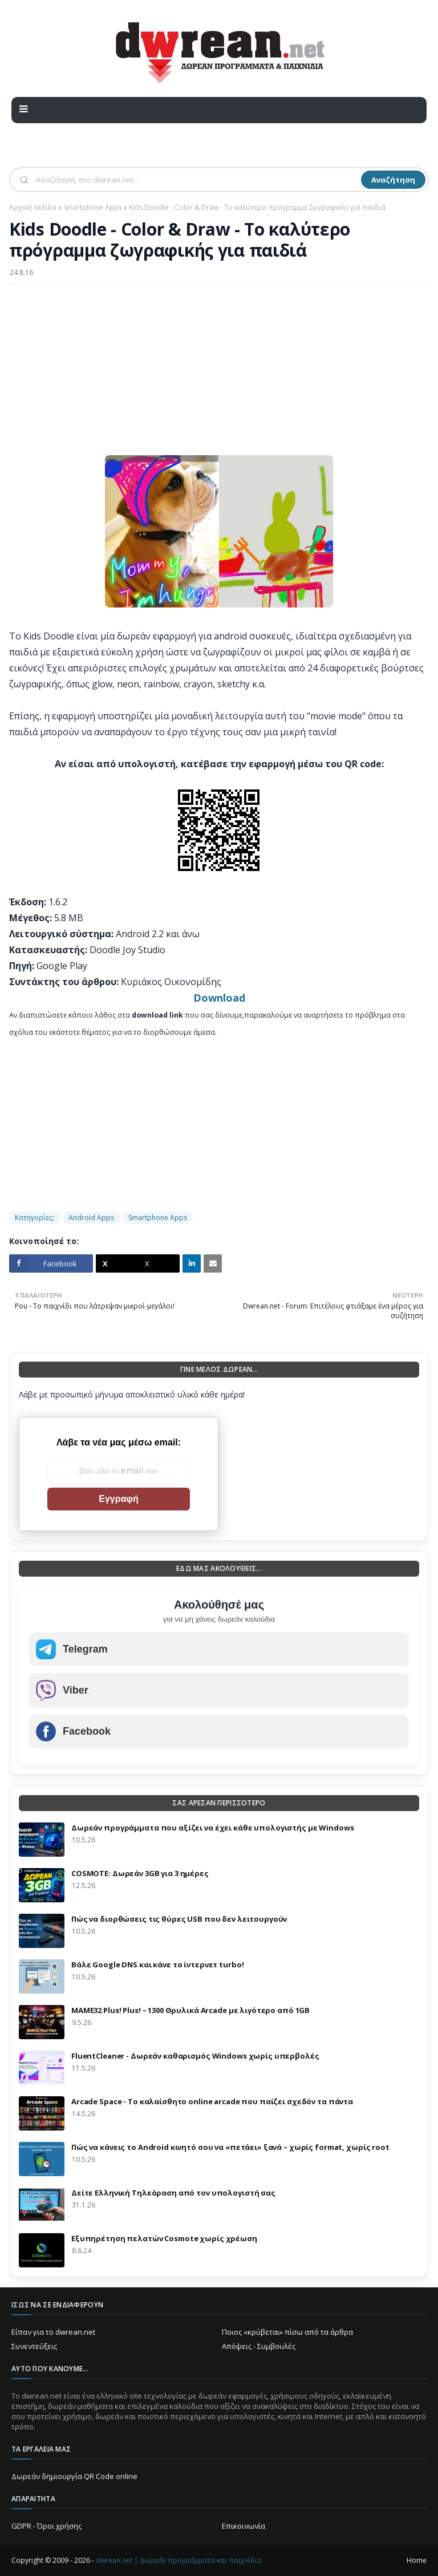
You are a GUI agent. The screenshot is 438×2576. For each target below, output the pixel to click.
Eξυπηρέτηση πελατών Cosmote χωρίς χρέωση (164, 2238)
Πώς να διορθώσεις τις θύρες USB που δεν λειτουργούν (179, 1919)
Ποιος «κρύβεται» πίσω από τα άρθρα (287, 2332)
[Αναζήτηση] (197, 180)
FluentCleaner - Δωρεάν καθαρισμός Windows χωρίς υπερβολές (195, 2056)
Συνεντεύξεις (34, 2346)
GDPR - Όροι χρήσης (46, 2526)
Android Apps (91, 1217)
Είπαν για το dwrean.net (53, 2332)
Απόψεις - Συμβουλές (258, 2346)
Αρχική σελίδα (32, 207)
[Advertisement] (219, 375)
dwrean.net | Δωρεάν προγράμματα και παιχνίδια (179, 2560)
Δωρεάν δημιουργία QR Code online (74, 2476)
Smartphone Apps (92, 207)
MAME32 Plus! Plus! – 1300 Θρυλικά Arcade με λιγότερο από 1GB (190, 2010)
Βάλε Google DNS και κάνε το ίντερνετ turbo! (157, 1964)
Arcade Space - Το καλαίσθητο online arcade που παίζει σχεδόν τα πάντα (212, 2101)
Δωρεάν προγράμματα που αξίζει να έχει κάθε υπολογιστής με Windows (212, 1827)
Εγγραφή (118, 1499)
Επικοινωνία (243, 2526)
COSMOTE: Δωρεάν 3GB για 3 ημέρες (140, 1873)
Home (417, 2560)
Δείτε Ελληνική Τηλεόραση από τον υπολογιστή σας (173, 2193)
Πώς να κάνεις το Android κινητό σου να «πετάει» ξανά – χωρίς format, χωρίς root (230, 2147)
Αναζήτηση (393, 180)
